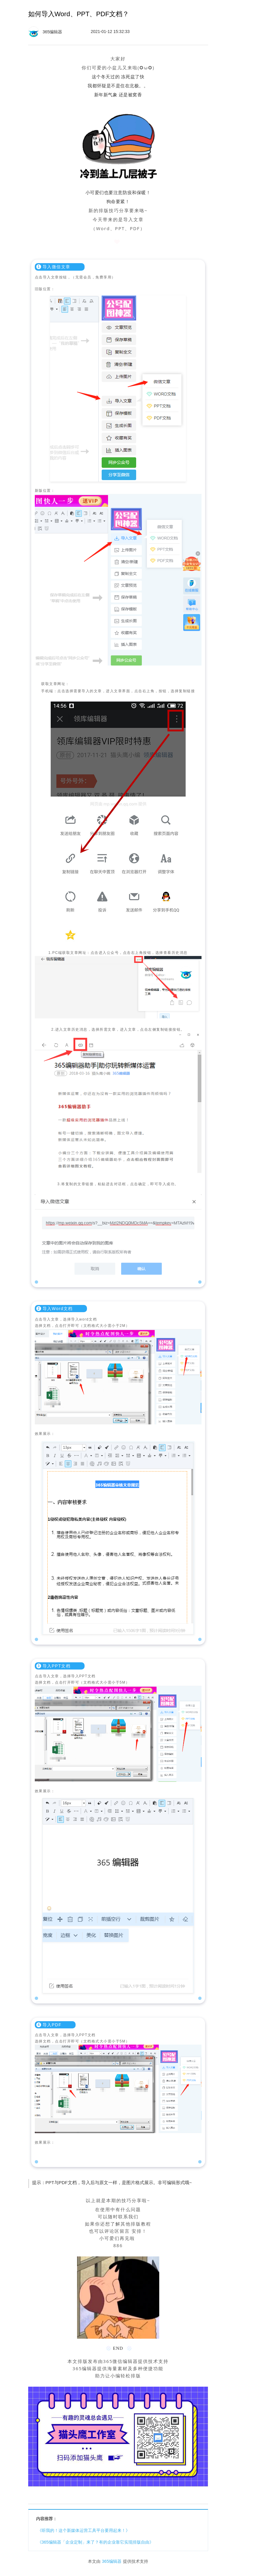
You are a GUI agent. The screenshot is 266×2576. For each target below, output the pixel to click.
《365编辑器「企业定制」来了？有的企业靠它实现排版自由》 (95, 2542)
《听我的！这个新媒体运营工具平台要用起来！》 (83, 2530)
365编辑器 (111, 2561)
